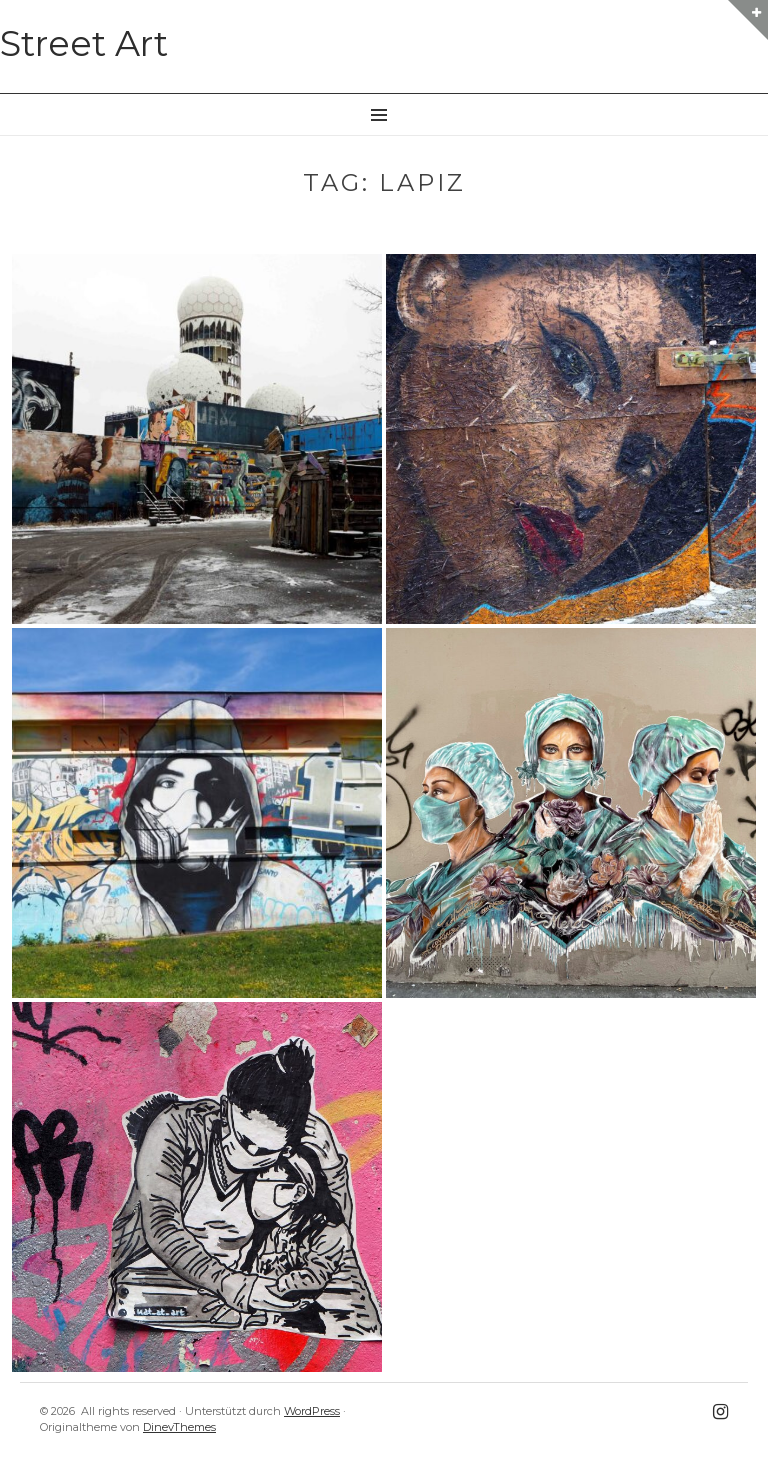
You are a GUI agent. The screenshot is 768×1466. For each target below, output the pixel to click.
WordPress (312, 1411)
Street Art (84, 43)
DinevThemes (179, 1427)
